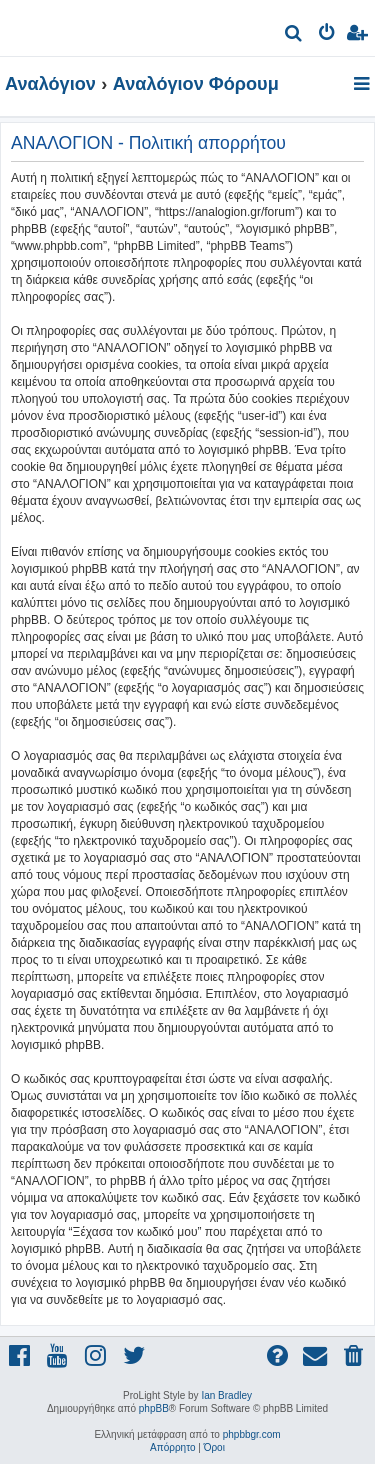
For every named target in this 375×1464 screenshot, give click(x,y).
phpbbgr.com (252, 1434)
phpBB (154, 1408)
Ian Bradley (226, 1395)
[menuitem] (294, 35)
